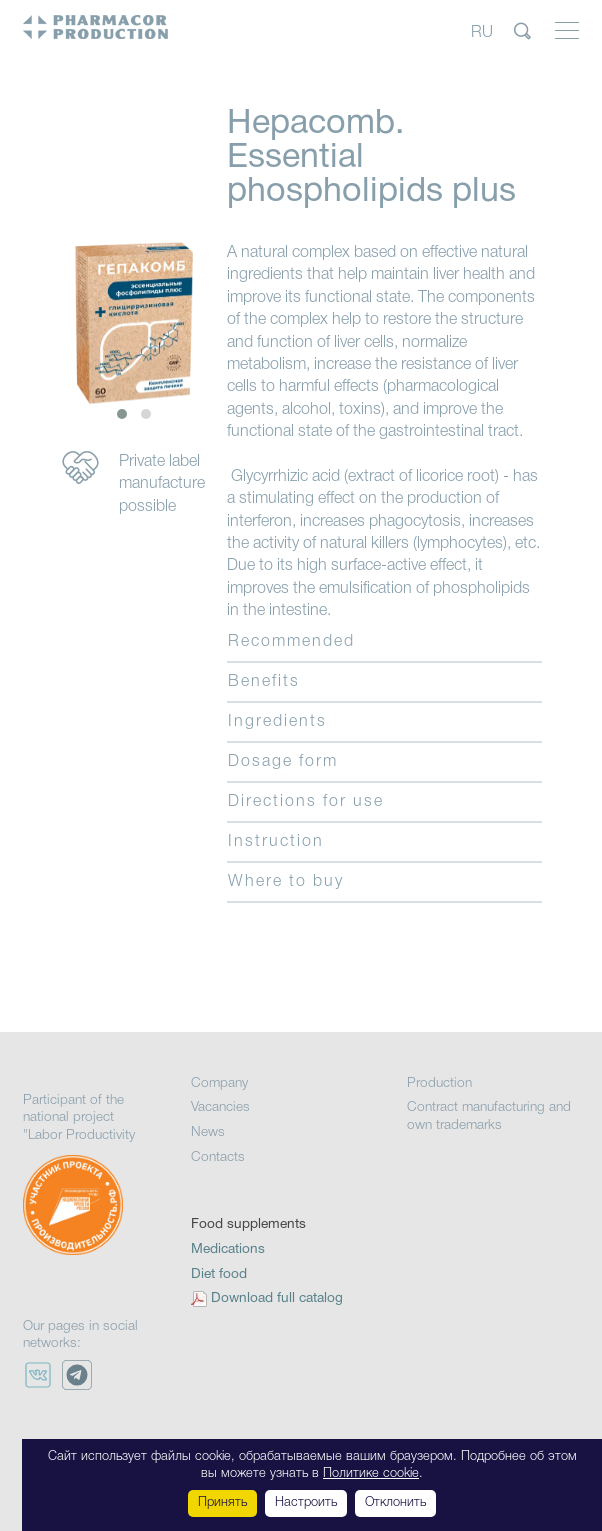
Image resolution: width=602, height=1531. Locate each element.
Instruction (276, 842)
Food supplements (248, 1224)
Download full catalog (277, 1298)
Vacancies (220, 1107)
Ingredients (277, 722)
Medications (228, 1249)
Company (219, 1083)
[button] (122, 414)
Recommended (291, 642)
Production (439, 1083)
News (208, 1132)
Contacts (218, 1157)
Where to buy (286, 882)
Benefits (264, 682)
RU (482, 32)
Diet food (219, 1274)
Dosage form (283, 762)
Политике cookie (371, 1473)
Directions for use (306, 802)
